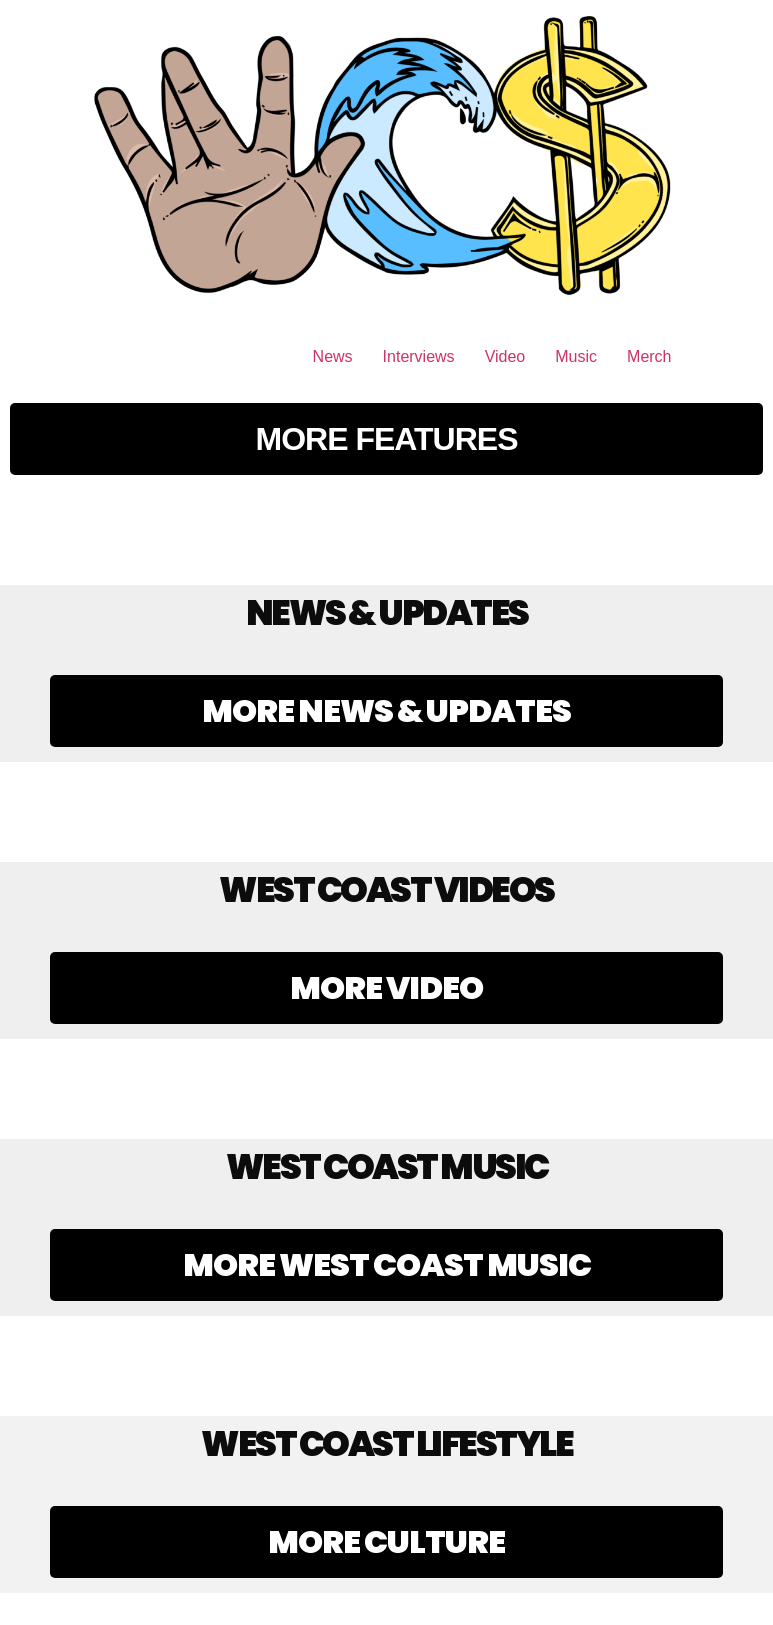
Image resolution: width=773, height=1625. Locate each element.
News (333, 356)
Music (576, 356)
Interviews (419, 356)
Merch (649, 356)
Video (505, 356)
